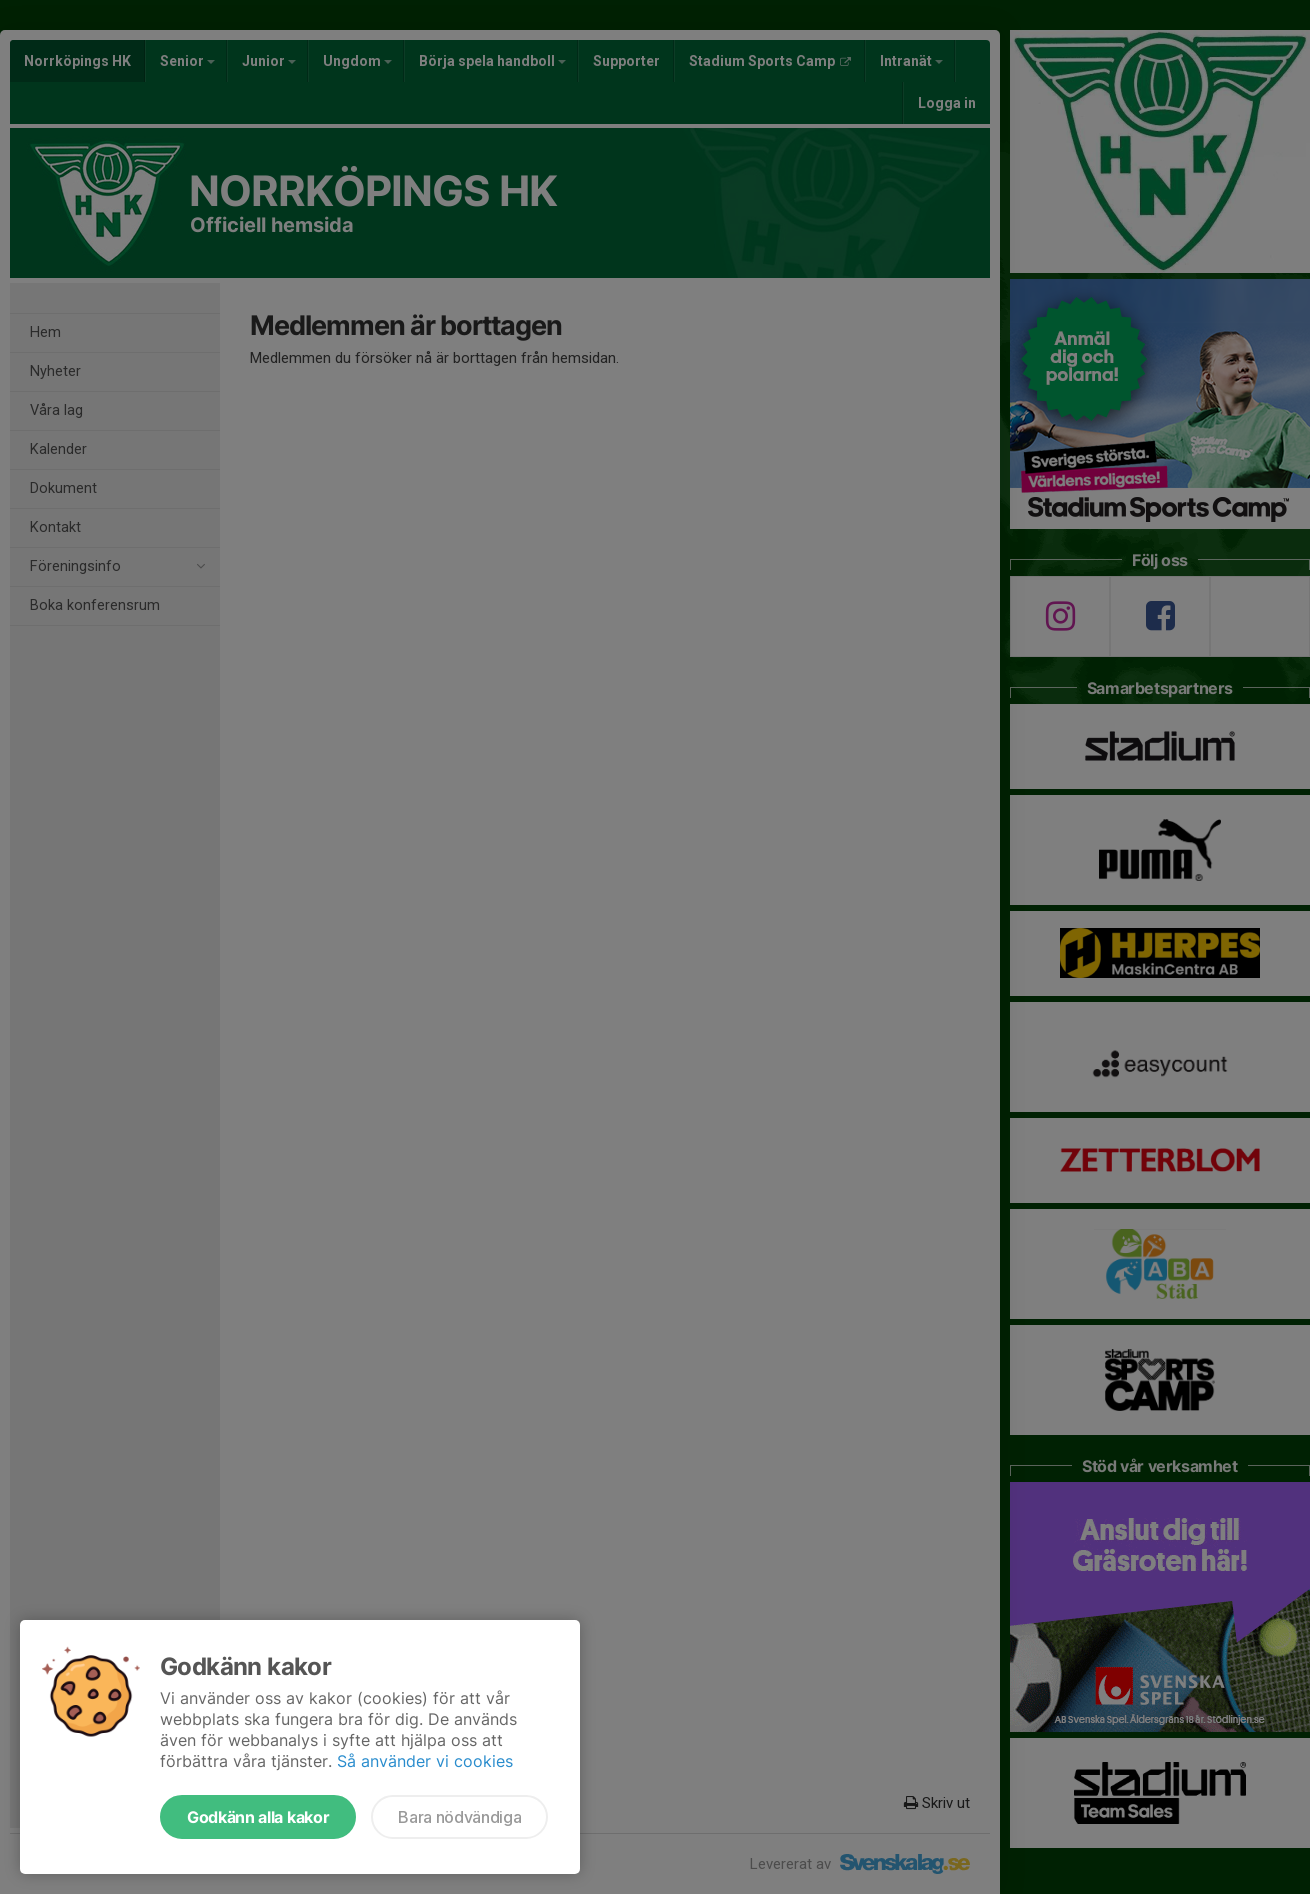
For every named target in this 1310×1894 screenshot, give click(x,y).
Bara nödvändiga (459, 1817)
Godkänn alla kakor (258, 1817)
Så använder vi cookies (425, 1761)
